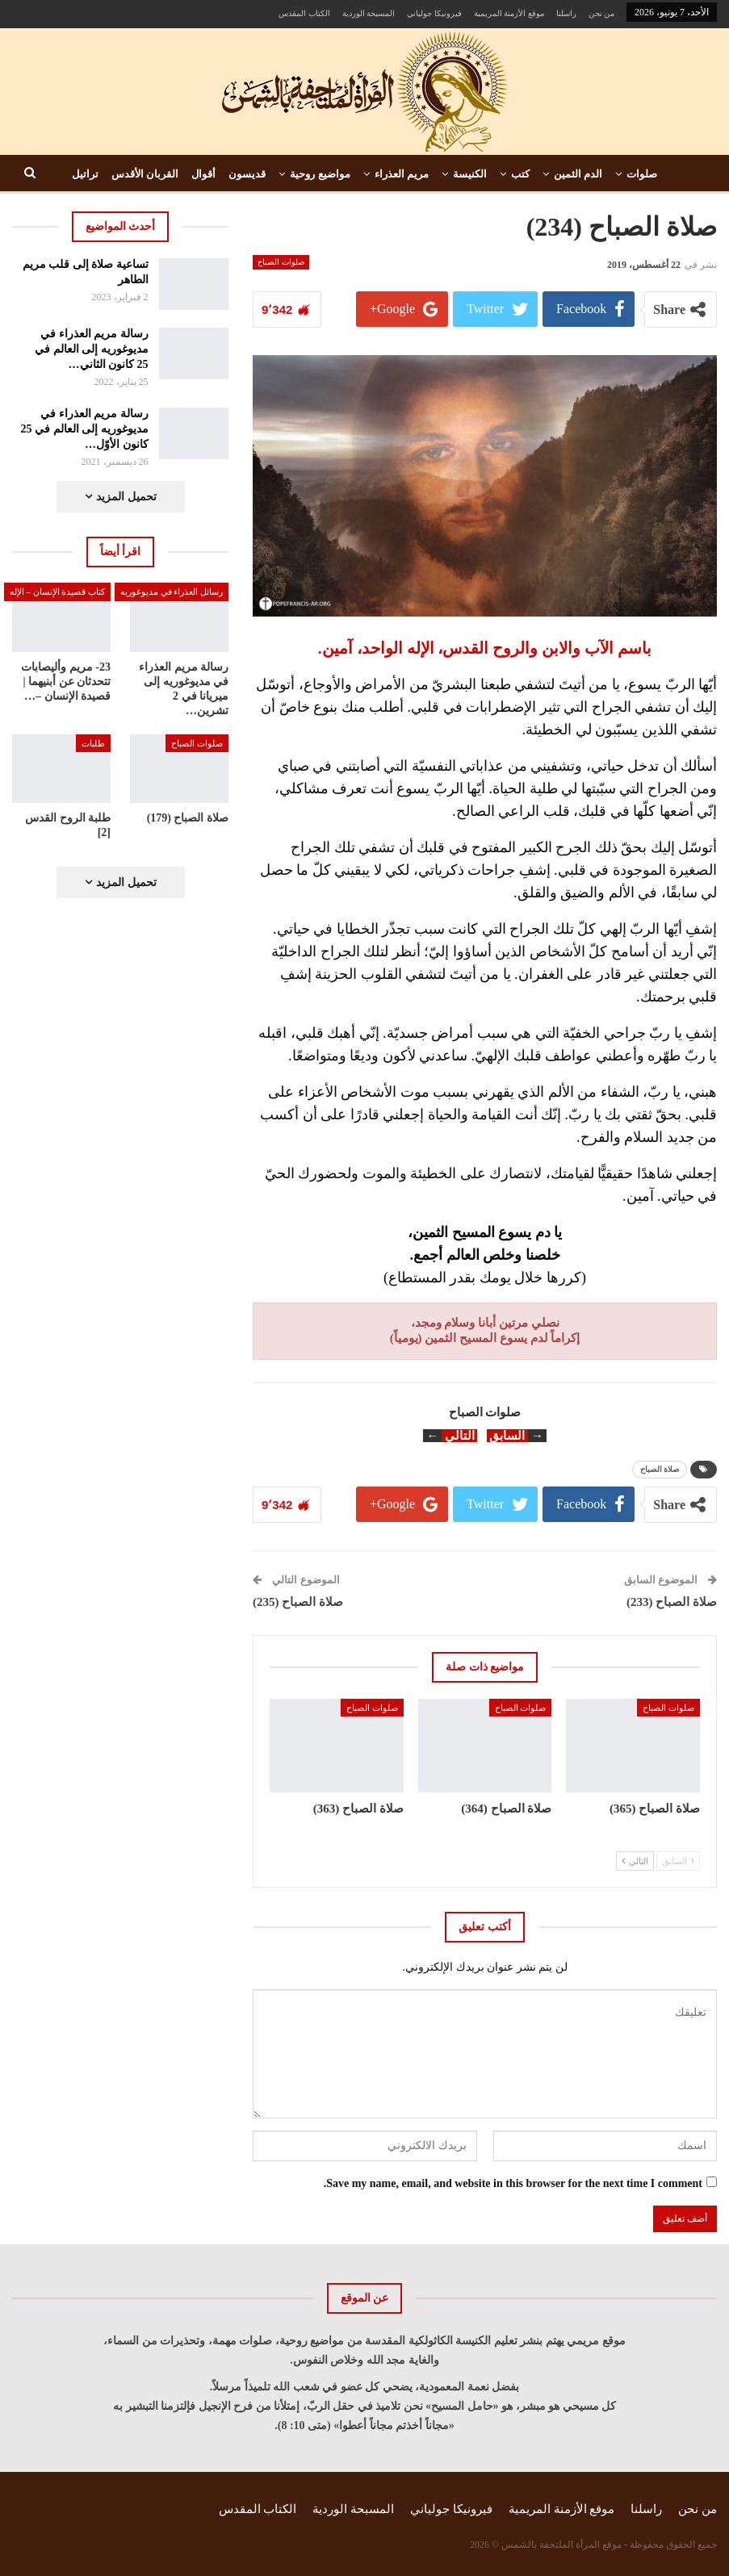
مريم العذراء (402, 174)
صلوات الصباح (281, 261)
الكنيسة (470, 174)
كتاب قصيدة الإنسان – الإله (58, 591)
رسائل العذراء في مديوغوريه (171, 591)
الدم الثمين (578, 174)
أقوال (203, 174)
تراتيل (85, 174)
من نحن (602, 13)
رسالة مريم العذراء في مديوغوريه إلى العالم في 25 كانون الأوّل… (85, 429)
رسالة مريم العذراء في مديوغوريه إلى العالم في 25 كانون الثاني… (92, 349)
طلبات (93, 743)
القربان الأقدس (144, 174)
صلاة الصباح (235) (298, 1601)
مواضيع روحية (320, 174)
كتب (520, 174)
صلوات (641, 174)
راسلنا (566, 13)
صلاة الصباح (660, 1469)
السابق (678, 1861)
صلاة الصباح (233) (671, 1601)
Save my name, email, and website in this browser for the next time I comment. (513, 2183)
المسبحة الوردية (369, 13)
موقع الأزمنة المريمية (509, 13)
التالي (635, 1861)
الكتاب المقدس (304, 13)
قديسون (247, 174)
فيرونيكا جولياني (434, 13)
